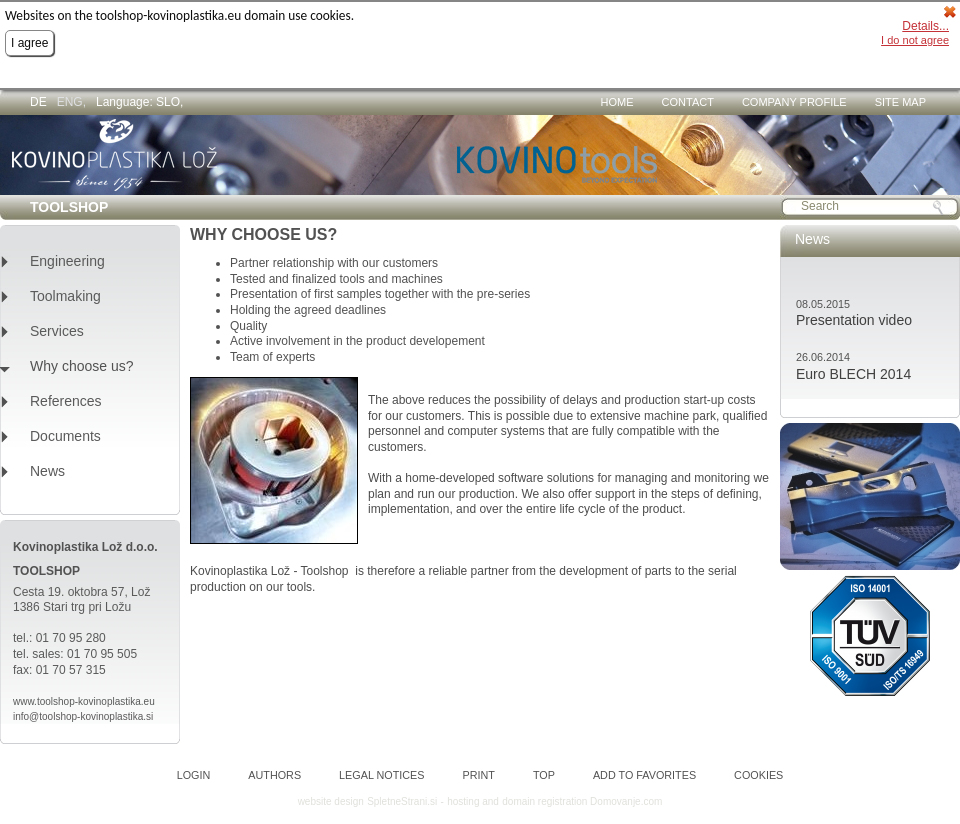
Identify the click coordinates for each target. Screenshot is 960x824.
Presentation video (854, 320)
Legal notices (381, 775)
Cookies (758, 775)
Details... (925, 26)
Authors (274, 775)
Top (544, 775)
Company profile (794, 102)
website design (331, 801)
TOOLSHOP (69, 207)
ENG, (71, 102)
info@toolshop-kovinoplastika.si (83, 716)
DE (38, 102)
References (66, 401)
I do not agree (915, 40)
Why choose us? (82, 366)
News (47, 471)
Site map (900, 102)
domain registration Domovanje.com (582, 801)
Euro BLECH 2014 (853, 374)
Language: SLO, (139, 102)
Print (479, 775)
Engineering (67, 261)
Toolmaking (65, 296)
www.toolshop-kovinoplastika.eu (84, 701)
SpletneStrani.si (402, 801)
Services (57, 331)
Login (194, 775)
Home (617, 102)
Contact (688, 102)
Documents (65, 436)
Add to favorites (644, 775)
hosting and (473, 801)
